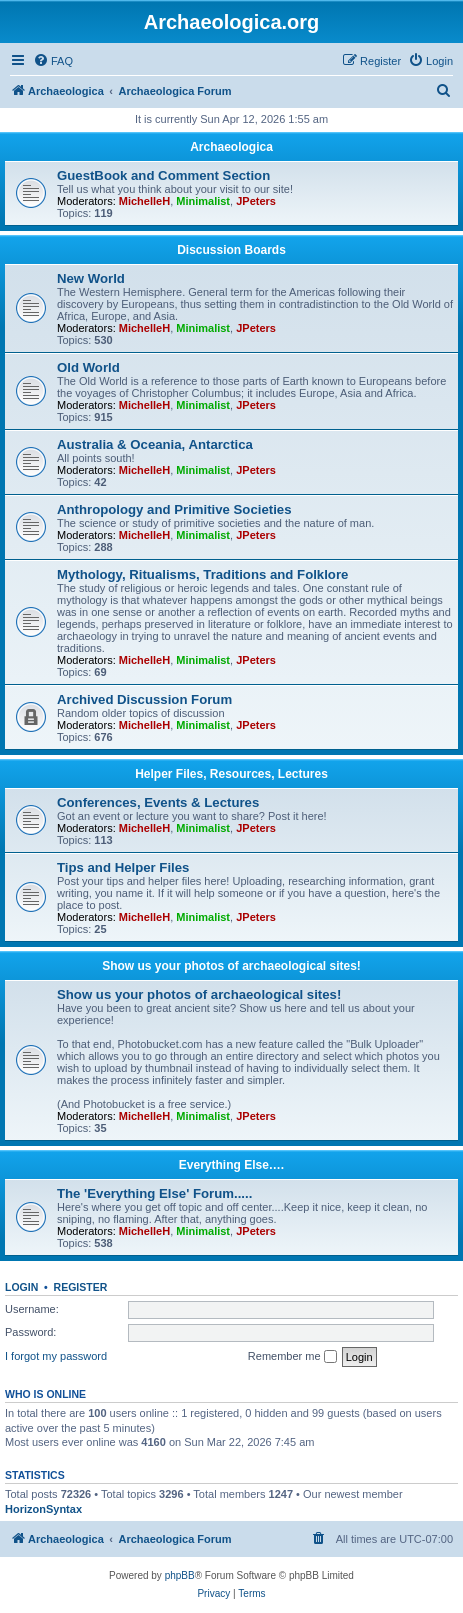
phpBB (180, 1575)
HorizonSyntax (43, 1509)
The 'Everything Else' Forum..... (154, 1193)
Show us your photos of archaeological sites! (231, 966)
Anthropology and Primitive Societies (174, 509)
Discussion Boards (231, 250)
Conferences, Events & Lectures (158, 802)
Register (81, 1287)
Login (21, 1287)
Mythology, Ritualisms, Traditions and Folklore (202, 574)
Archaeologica (231, 147)
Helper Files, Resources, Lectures (231, 774)
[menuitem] (53, 61)
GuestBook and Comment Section (163, 175)
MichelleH (144, 201)
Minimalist (203, 201)
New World (91, 278)
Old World (88, 367)
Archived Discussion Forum (144, 699)
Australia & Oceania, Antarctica (155, 444)
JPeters (256, 201)
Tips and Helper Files (123, 867)
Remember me (292, 1357)
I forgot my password (56, 1356)
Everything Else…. (231, 1165)
